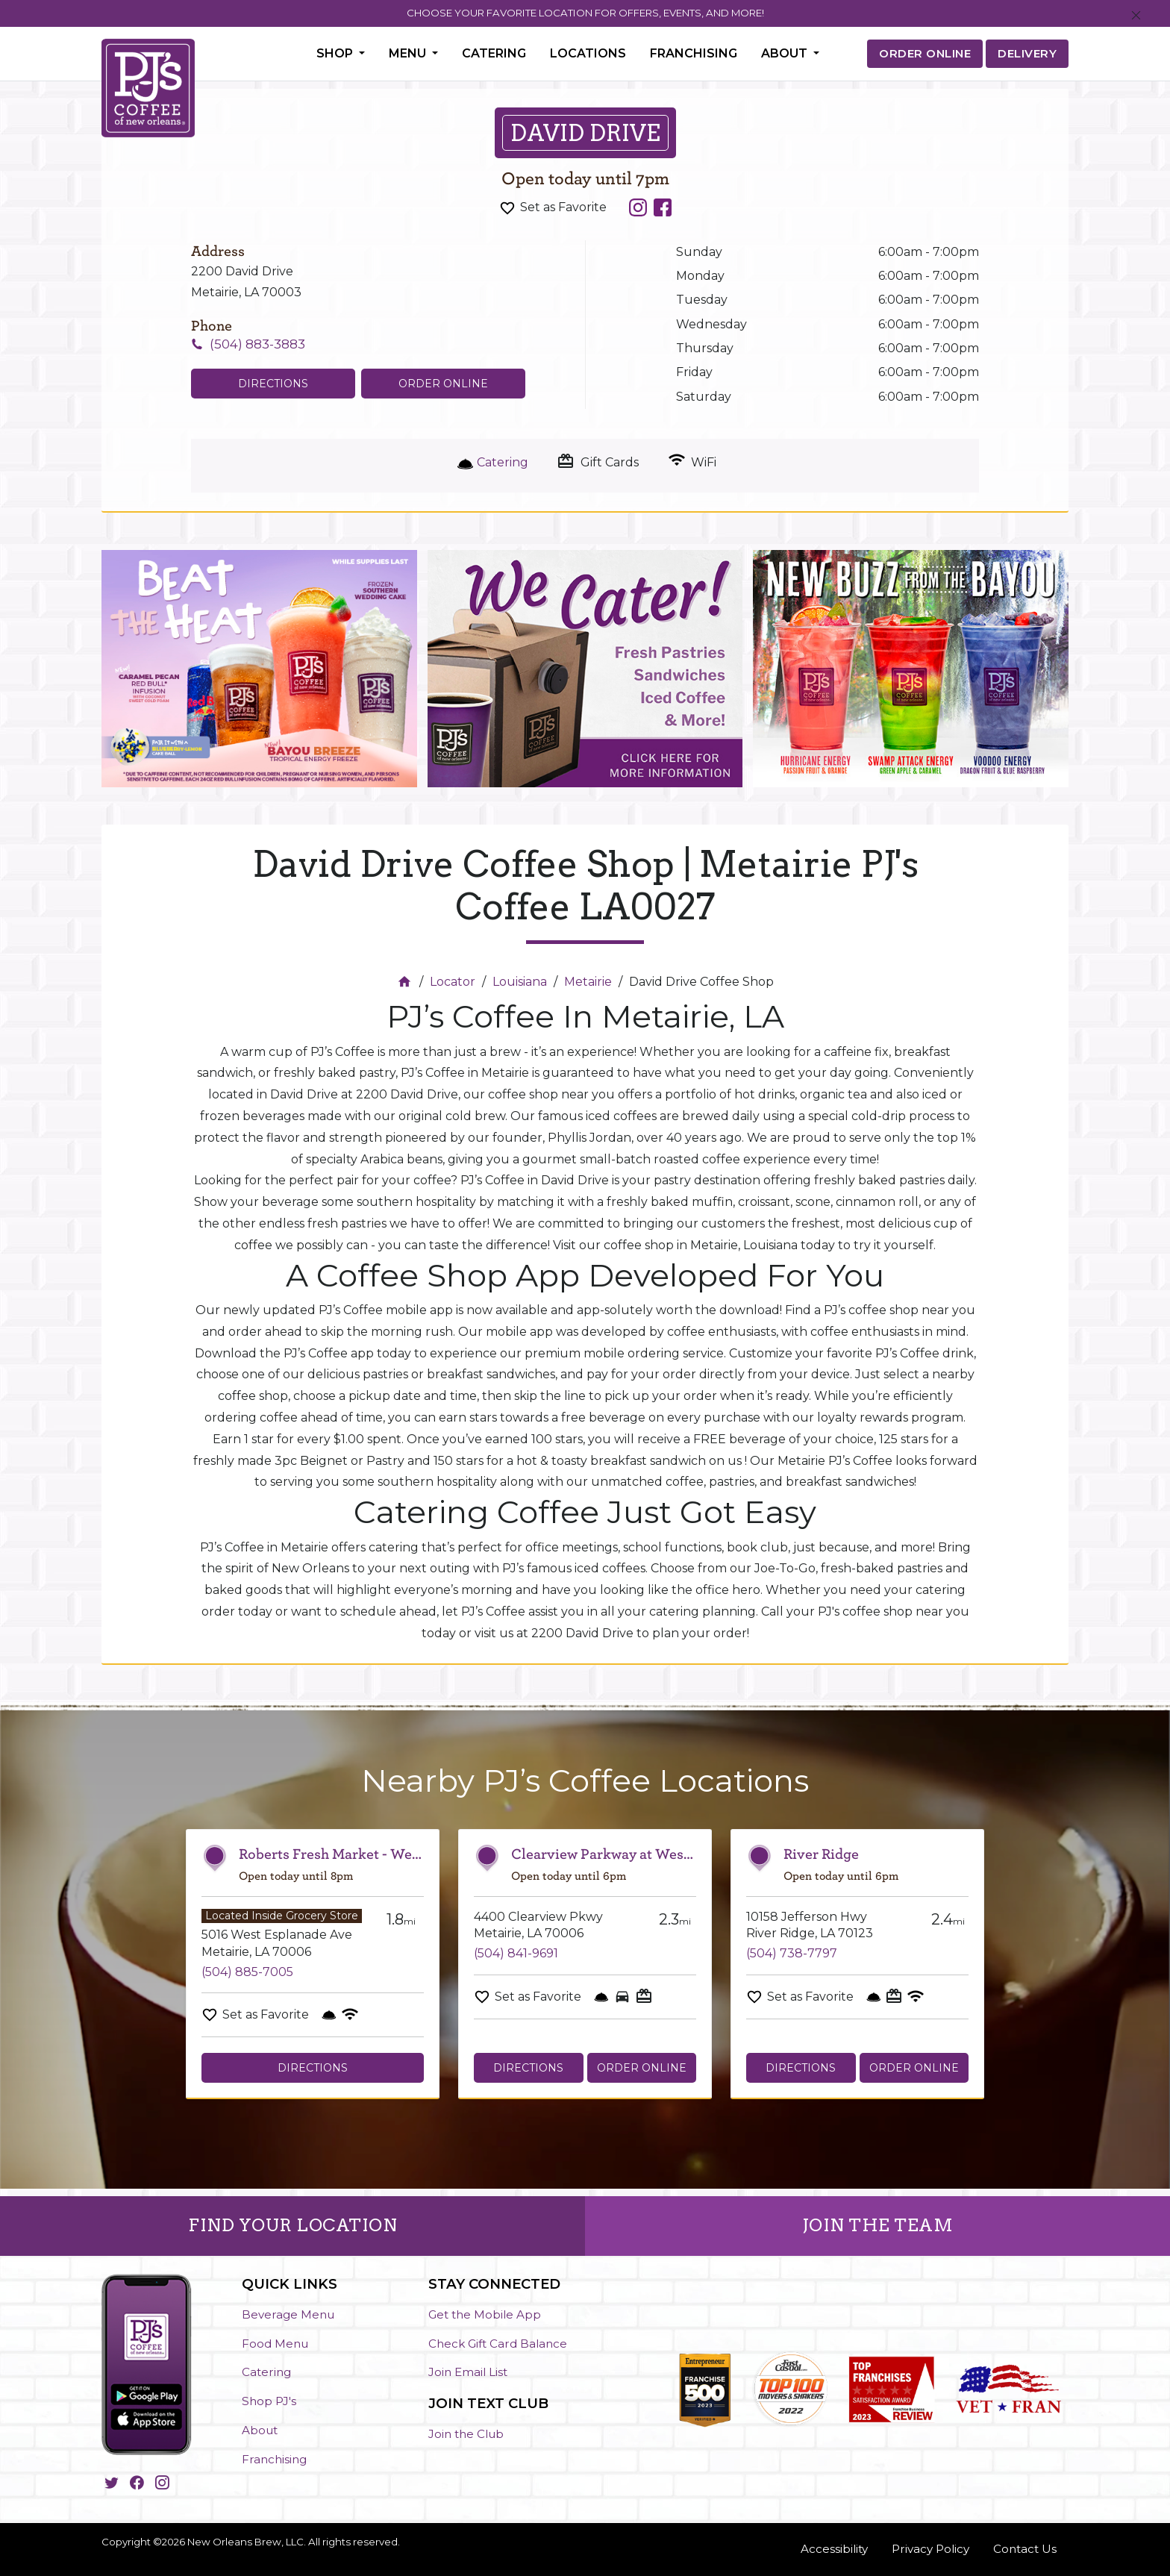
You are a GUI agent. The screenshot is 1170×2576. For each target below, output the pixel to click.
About (260, 2430)
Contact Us (1025, 2549)
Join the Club (466, 2434)
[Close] (1136, 16)
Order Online (443, 383)
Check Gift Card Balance (497, 2343)
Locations (588, 53)
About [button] (785, 53)
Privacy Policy (930, 2549)
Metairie (588, 982)
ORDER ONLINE (925, 53)
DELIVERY (1027, 53)
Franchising (693, 53)
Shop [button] (336, 53)
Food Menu (275, 2343)
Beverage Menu (288, 2314)
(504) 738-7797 (791, 1953)
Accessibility (834, 2549)
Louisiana (519, 982)
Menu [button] (409, 53)
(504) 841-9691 (516, 1953)
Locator (452, 982)
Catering (494, 53)
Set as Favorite (563, 207)
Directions (313, 2068)
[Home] (406, 982)
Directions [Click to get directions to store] (273, 383)
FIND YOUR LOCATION (292, 2225)
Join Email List (467, 2372)
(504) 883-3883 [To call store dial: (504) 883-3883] (257, 344)
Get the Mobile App (484, 2314)
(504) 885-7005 (247, 1972)
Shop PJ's (269, 2401)
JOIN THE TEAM (878, 2225)
